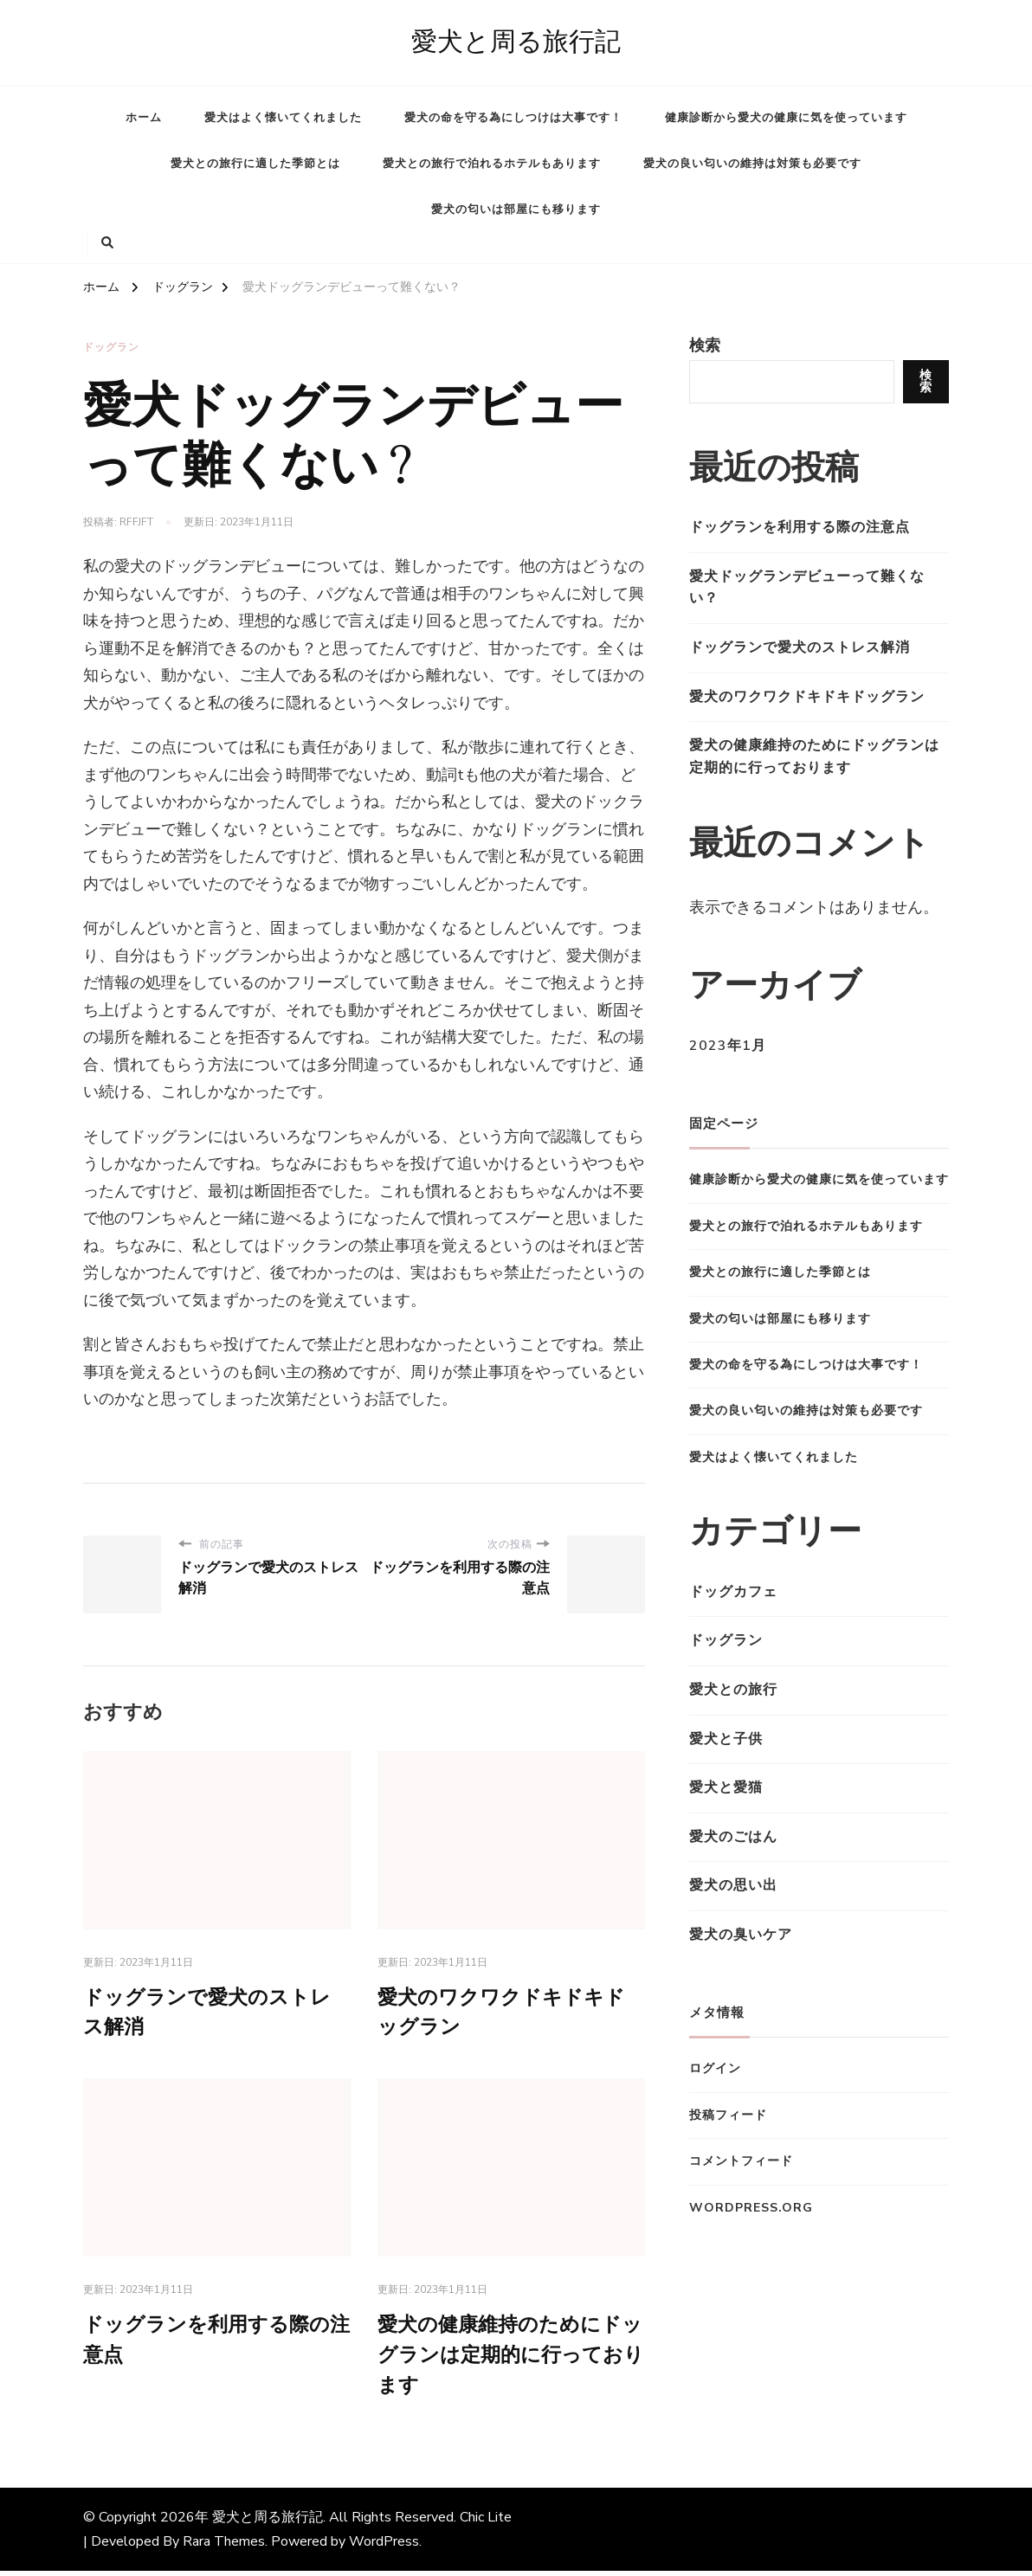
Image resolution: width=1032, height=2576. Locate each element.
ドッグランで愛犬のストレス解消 (799, 647)
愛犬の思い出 (733, 1885)
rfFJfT (136, 522)
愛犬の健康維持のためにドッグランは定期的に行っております (505, 2359)
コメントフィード (741, 2161)
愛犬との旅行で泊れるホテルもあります (492, 163)
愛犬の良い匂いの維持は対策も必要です (752, 163)
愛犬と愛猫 (726, 1787)
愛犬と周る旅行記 (516, 42)
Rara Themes (224, 2546)
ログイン (715, 2068)
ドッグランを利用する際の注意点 (799, 527)
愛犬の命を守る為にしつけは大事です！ (513, 118)
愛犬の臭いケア (740, 1934)
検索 (704, 345)
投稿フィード (728, 2115)
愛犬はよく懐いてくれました (283, 118)
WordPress (384, 2546)
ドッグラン (111, 347)
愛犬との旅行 (733, 1689)
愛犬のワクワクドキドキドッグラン (807, 696)
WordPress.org (751, 2207)
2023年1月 (727, 1045)
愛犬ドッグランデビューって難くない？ (807, 588)
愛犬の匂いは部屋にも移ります (516, 209)
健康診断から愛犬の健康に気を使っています (786, 118)
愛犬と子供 (726, 1738)
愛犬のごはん (733, 1836)
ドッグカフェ (733, 1591)
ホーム (144, 118)
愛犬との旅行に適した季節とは (255, 163)
